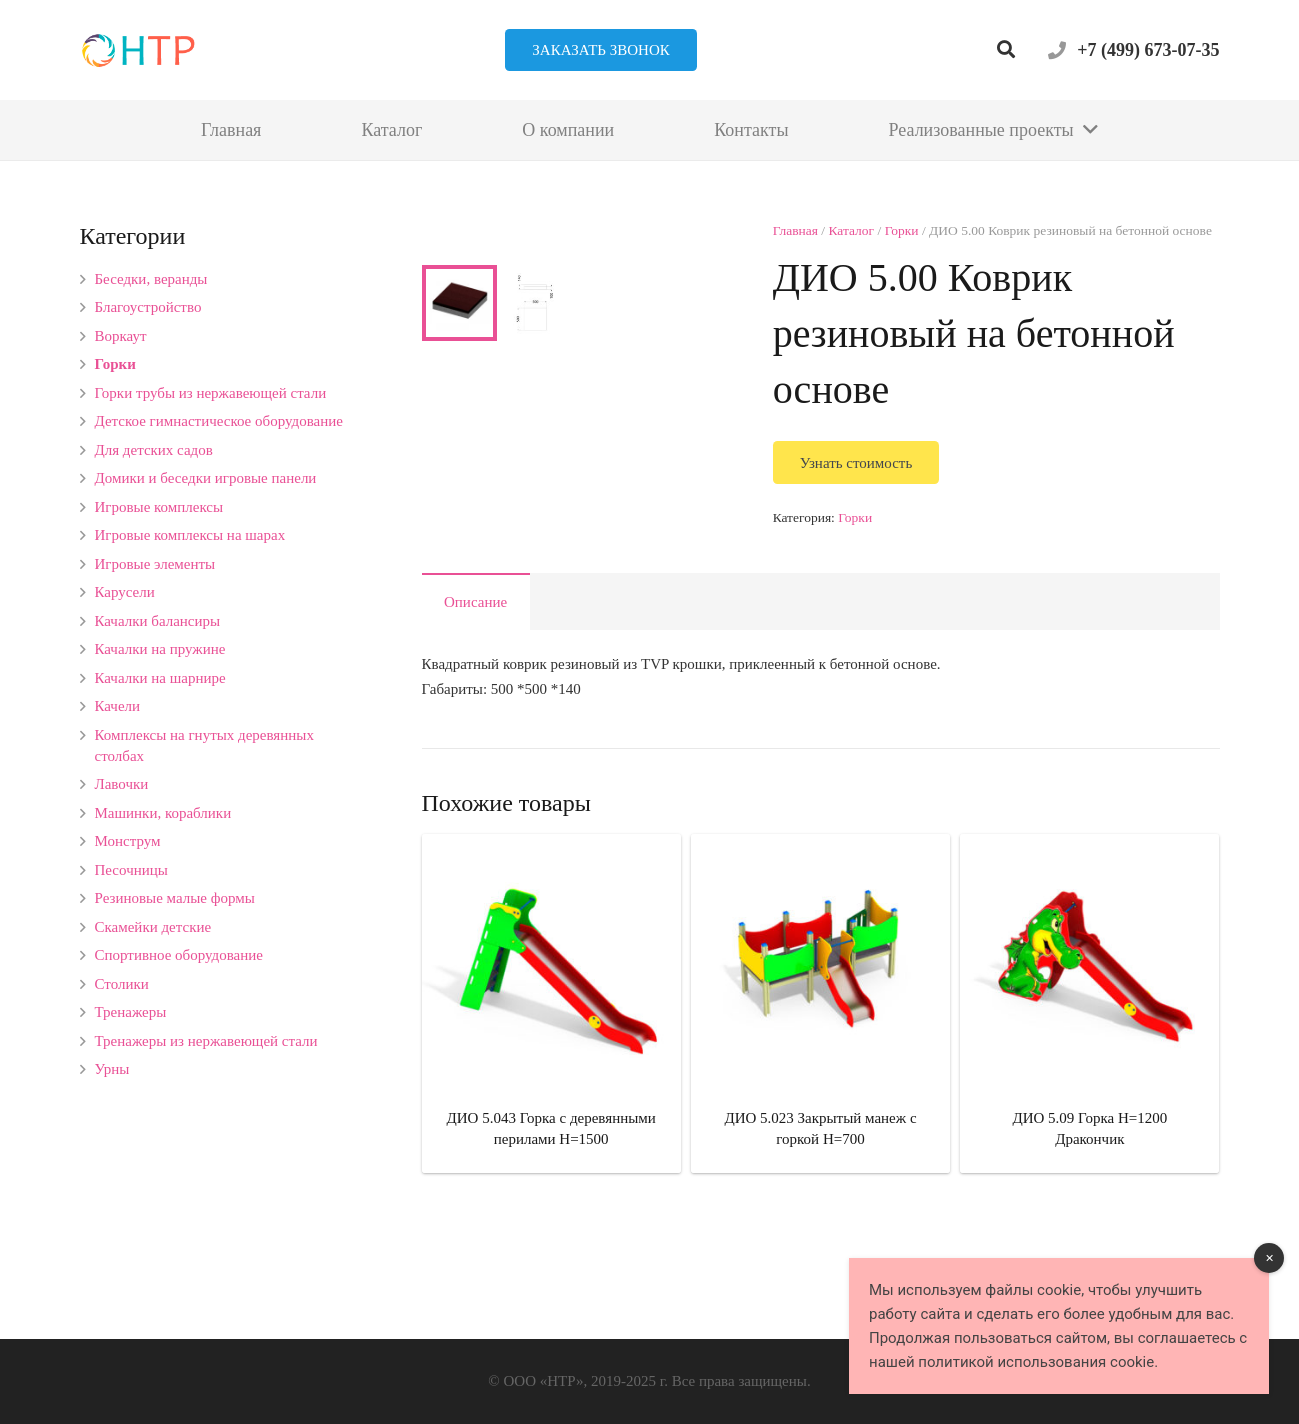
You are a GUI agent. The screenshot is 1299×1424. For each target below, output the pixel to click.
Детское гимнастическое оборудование (219, 421)
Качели (118, 706)
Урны (112, 1069)
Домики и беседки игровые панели (206, 478)
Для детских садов (154, 450)
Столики (122, 984)
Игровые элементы (155, 564)
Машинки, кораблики (163, 813)
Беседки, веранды (151, 279)
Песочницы (131, 870)
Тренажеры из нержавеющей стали (206, 1041)
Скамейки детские (153, 927)
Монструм (128, 841)
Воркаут (121, 336)
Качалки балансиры (158, 621)
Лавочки (122, 784)
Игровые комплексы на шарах (190, 535)
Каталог (851, 230)
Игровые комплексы (159, 507)
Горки (902, 230)
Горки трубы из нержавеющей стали (211, 393)
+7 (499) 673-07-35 (1148, 50)
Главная (795, 230)
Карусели (125, 592)
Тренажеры (131, 1012)
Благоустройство (148, 307)
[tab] (476, 672)
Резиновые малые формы (175, 898)
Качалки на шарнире (160, 678)
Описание (475, 673)
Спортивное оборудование (179, 955)
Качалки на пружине (160, 649)
